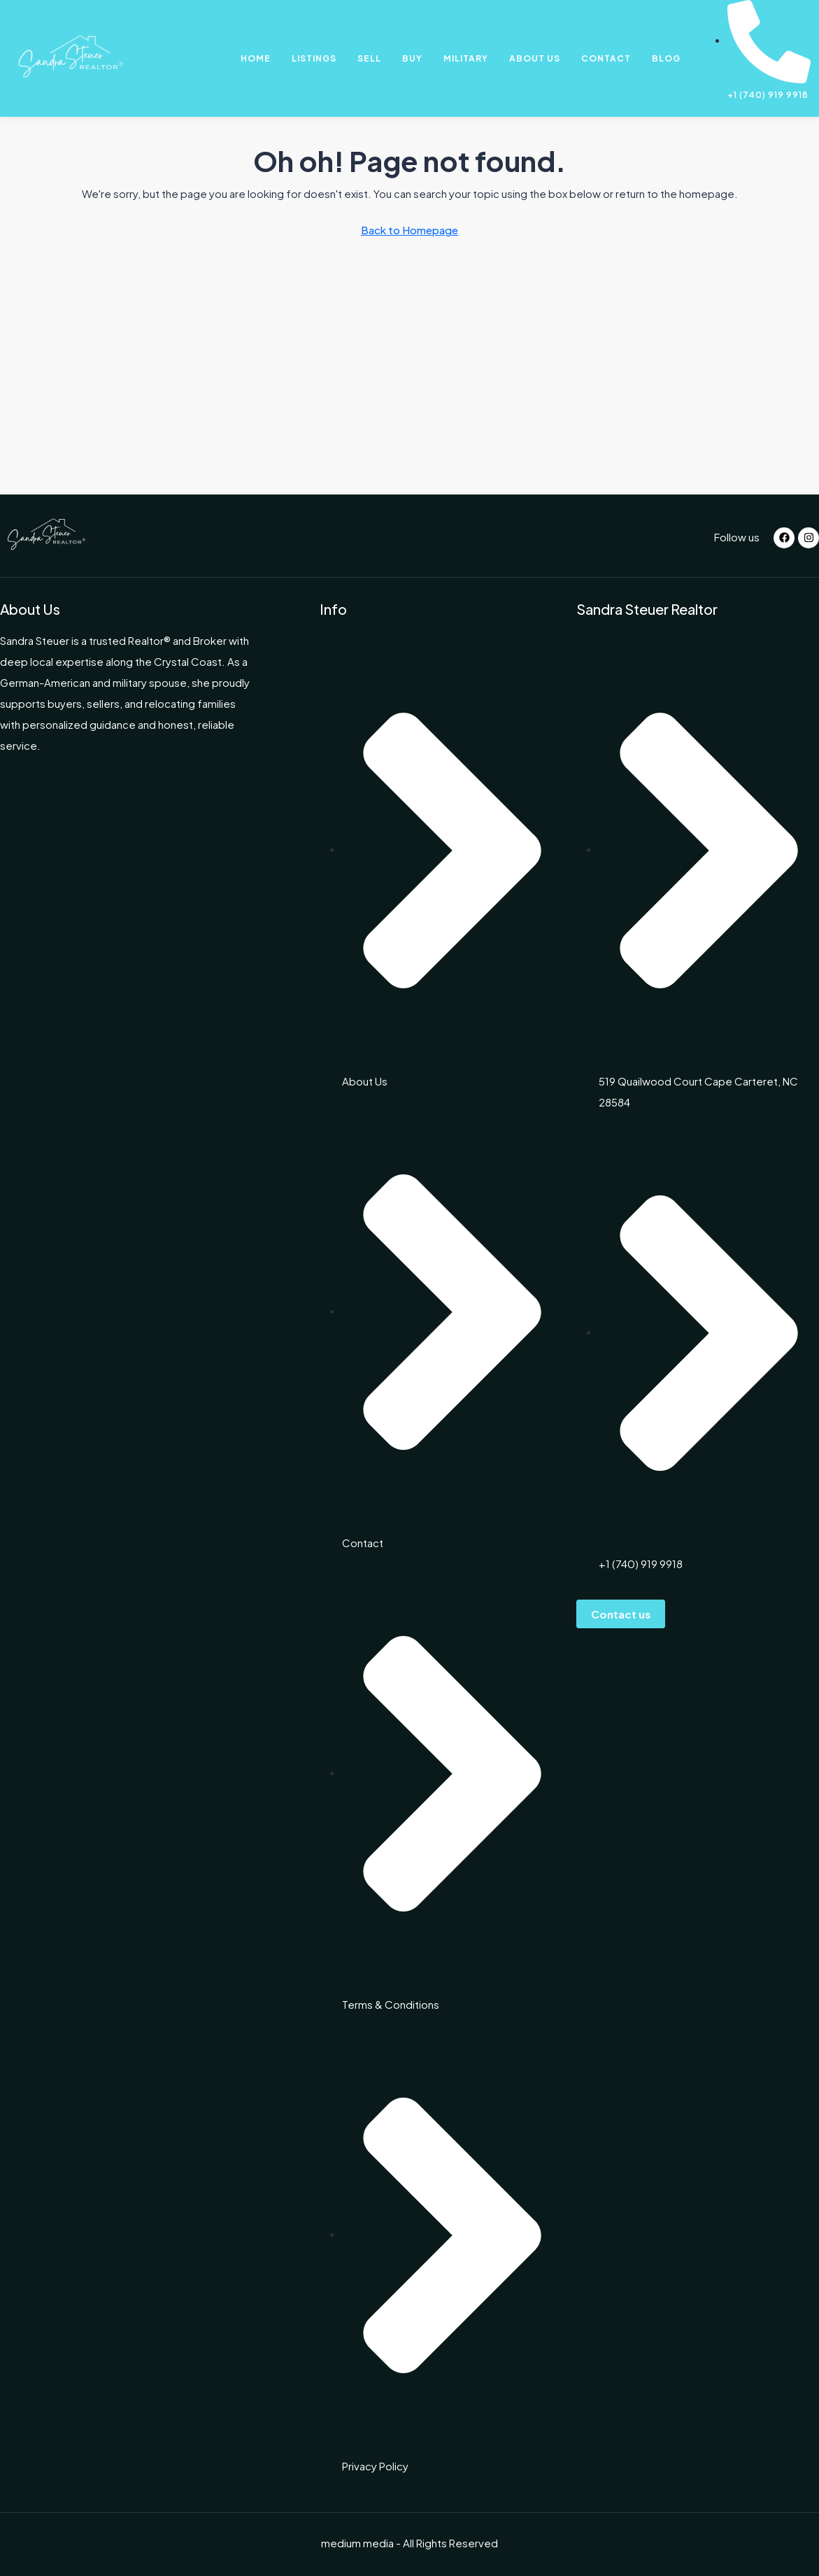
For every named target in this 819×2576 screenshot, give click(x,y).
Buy (412, 58)
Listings (314, 58)
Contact (606, 58)
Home (256, 58)
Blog (666, 58)
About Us (534, 58)
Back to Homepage (409, 229)
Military (465, 58)
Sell (369, 58)
